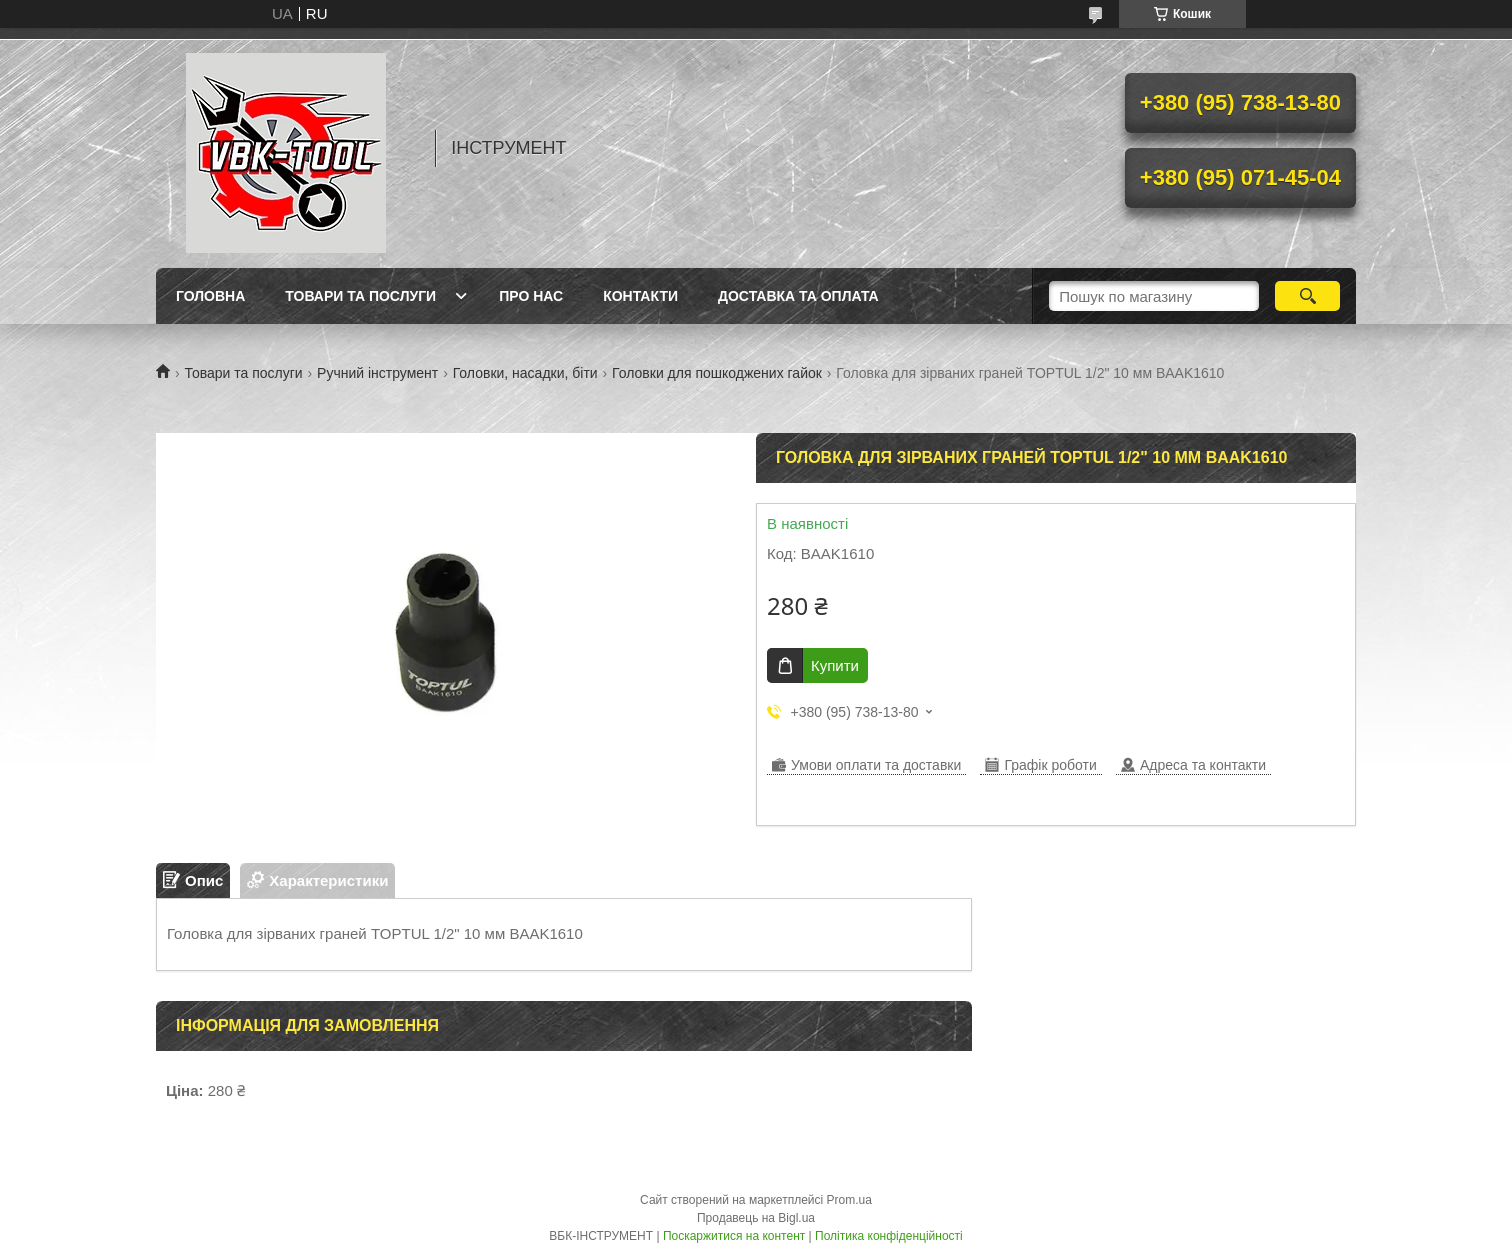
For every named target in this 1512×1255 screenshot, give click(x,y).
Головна (210, 296)
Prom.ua (849, 1200)
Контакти (640, 296)
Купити (835, 665)
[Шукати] (1307, 296)
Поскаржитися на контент (734, 1236)
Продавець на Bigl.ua (756, 1218)
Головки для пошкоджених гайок (717, 373)
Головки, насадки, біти (525, 373)
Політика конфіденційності (889, 1236)
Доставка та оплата (798, 296)
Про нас (531, 296)
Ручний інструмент (377, 373)
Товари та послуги (360, 296)
